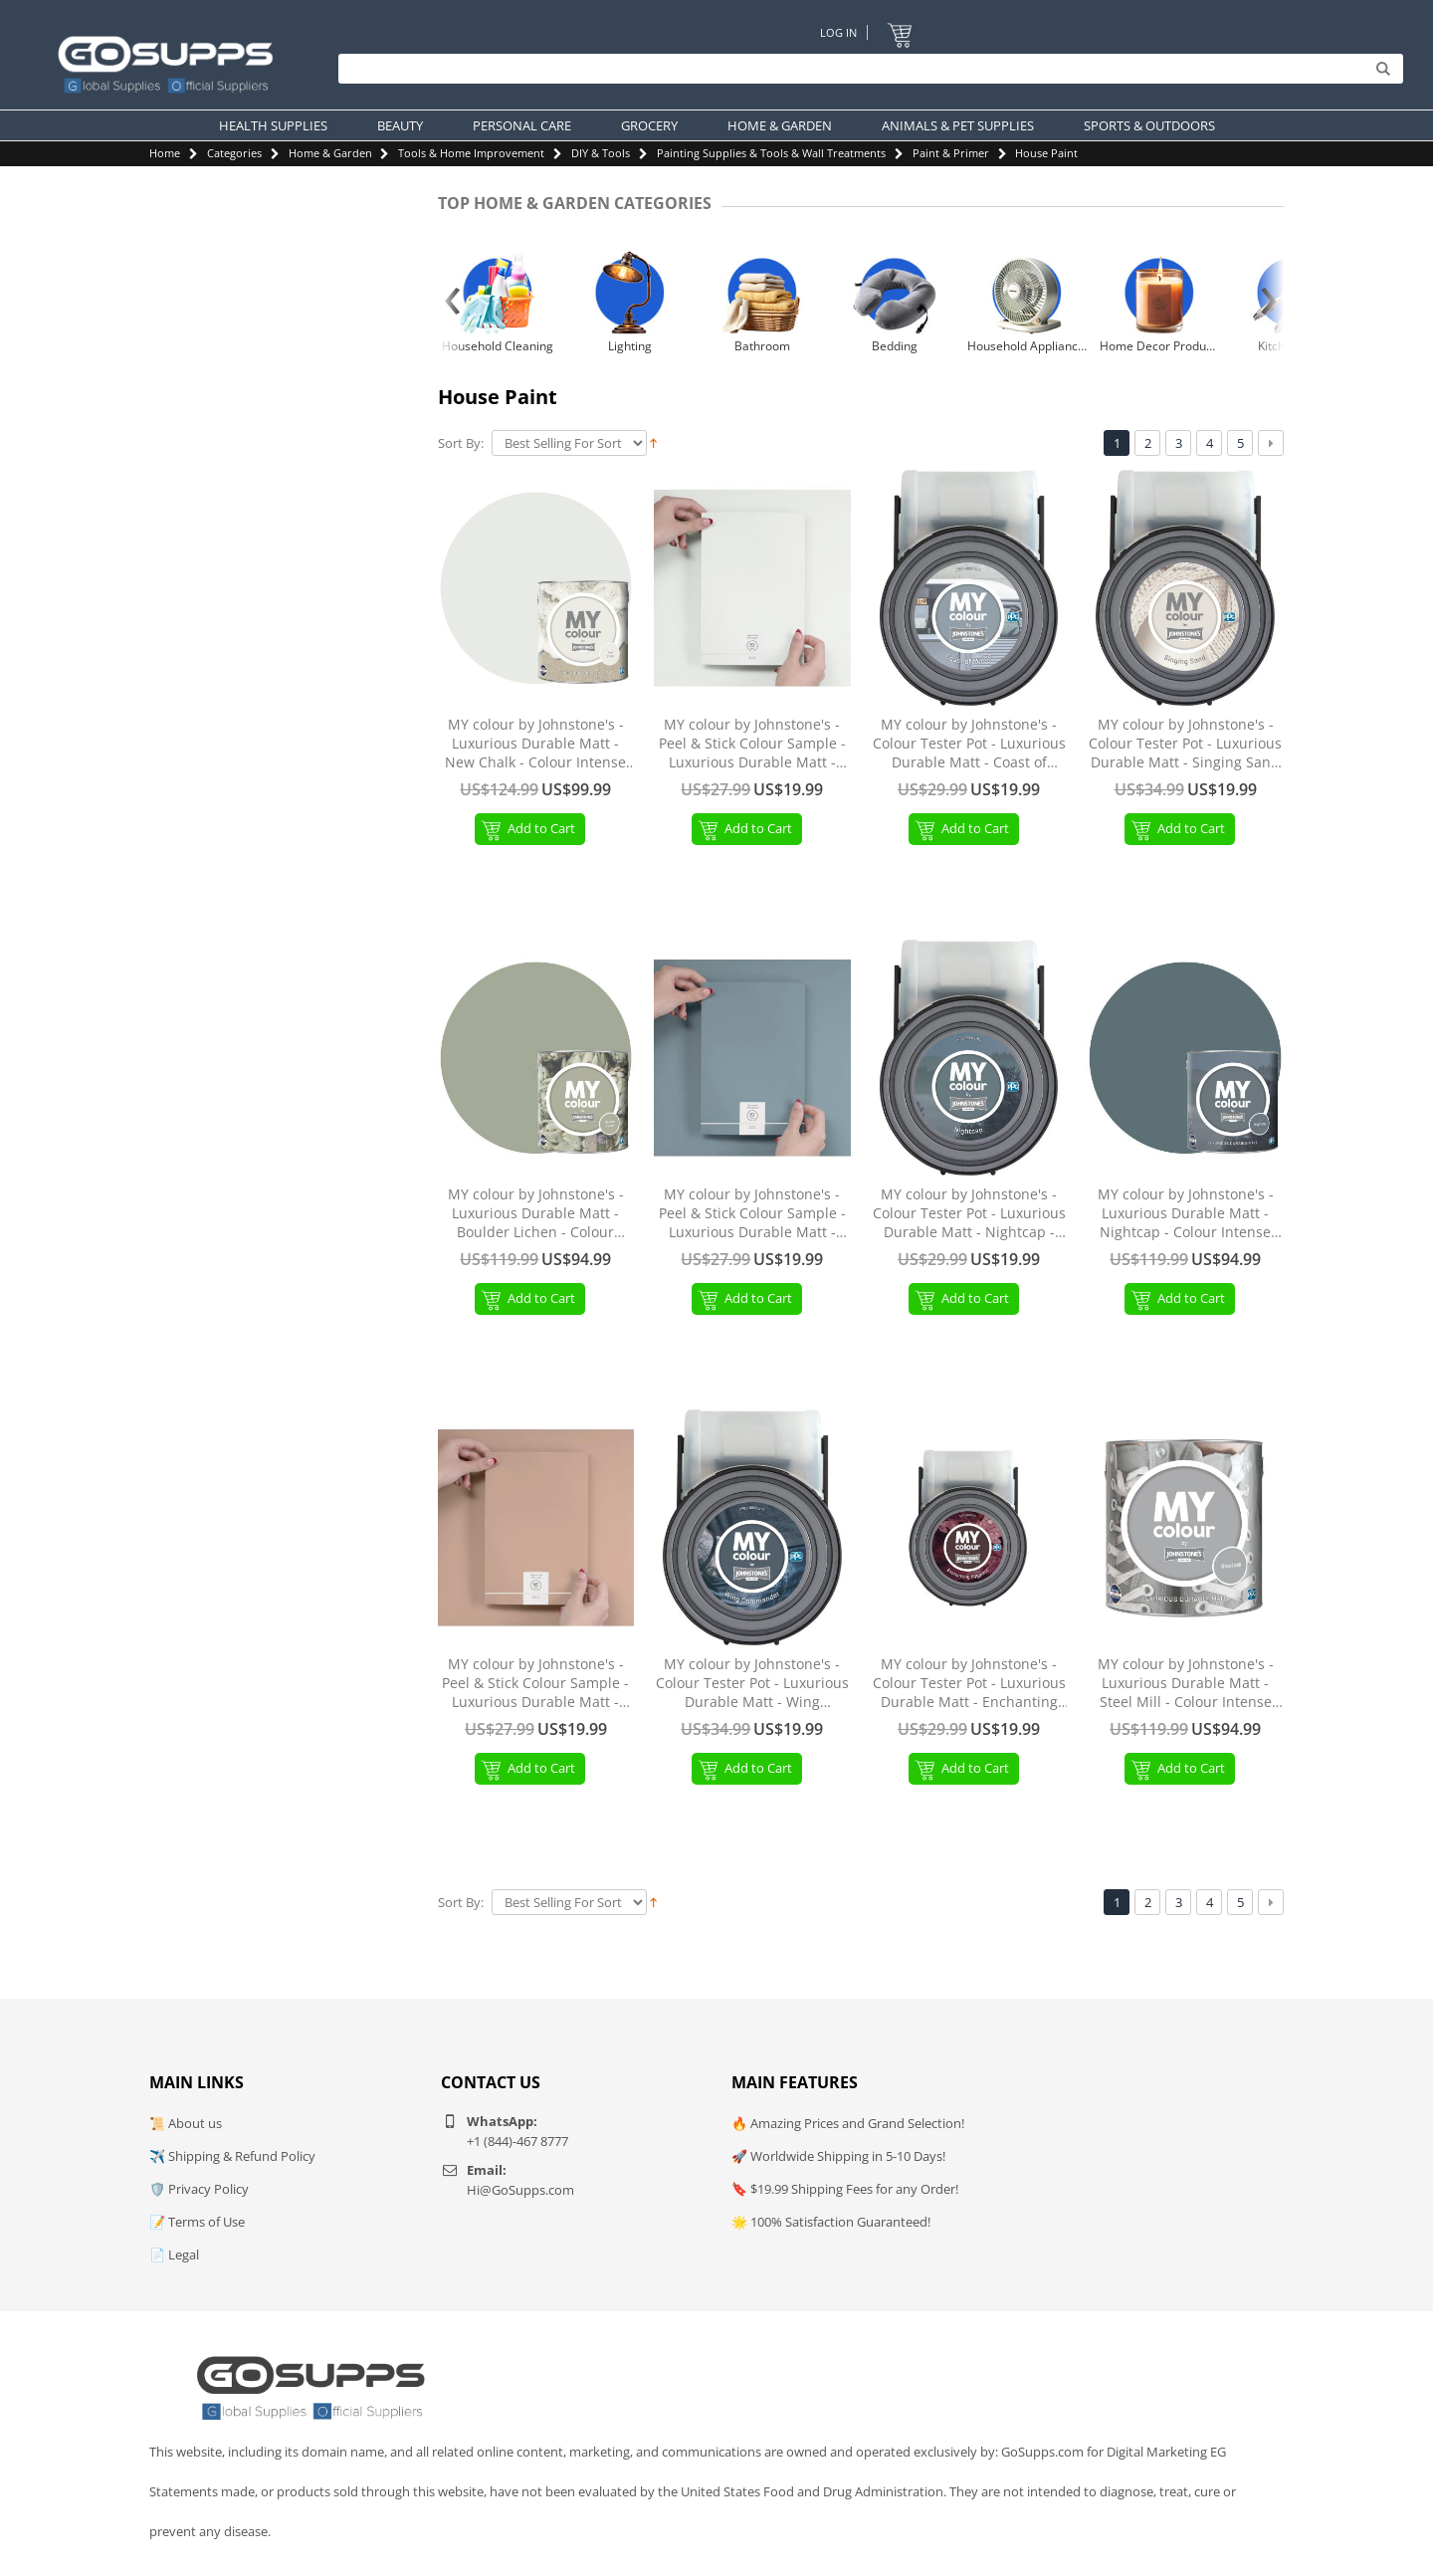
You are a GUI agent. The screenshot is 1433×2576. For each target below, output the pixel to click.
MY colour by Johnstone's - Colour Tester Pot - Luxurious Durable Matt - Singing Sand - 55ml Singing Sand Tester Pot (1185, 744)
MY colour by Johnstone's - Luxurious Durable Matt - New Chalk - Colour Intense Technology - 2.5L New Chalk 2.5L (536, 744)
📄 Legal (174, 2254)
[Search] (865, 70)
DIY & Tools (600, 152)
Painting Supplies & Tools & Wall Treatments (771, 152)
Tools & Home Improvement (471, 152)
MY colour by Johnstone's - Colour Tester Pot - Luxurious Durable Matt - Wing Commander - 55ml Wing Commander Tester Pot (752, 1683)
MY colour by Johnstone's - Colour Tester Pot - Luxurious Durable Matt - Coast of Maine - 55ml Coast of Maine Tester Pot (969, 744)
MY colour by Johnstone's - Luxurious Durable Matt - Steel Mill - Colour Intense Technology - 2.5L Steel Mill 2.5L (1185, 1683)
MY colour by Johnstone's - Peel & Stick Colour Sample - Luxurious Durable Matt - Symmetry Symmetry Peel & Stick (752, 1213)
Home (164, 152)
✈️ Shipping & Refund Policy (232, 2156)
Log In (838, 32)
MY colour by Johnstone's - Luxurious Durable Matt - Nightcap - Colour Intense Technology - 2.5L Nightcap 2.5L (1186, 1213)
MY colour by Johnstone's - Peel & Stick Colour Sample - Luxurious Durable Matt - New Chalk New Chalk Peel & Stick (752, 744)
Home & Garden (330, 152)
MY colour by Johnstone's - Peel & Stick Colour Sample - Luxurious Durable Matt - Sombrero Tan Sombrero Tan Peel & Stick (535, 1683)
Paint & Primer (951, 152)
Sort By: (461, 443)
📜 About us (185, 2123)
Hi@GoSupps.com (520, 2190)
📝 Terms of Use (197, 2222)
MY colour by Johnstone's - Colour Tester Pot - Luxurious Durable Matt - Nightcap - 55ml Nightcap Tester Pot (969, 1213)
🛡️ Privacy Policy (199, 2189)
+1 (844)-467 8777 (517, 2141)
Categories (234, 152)
